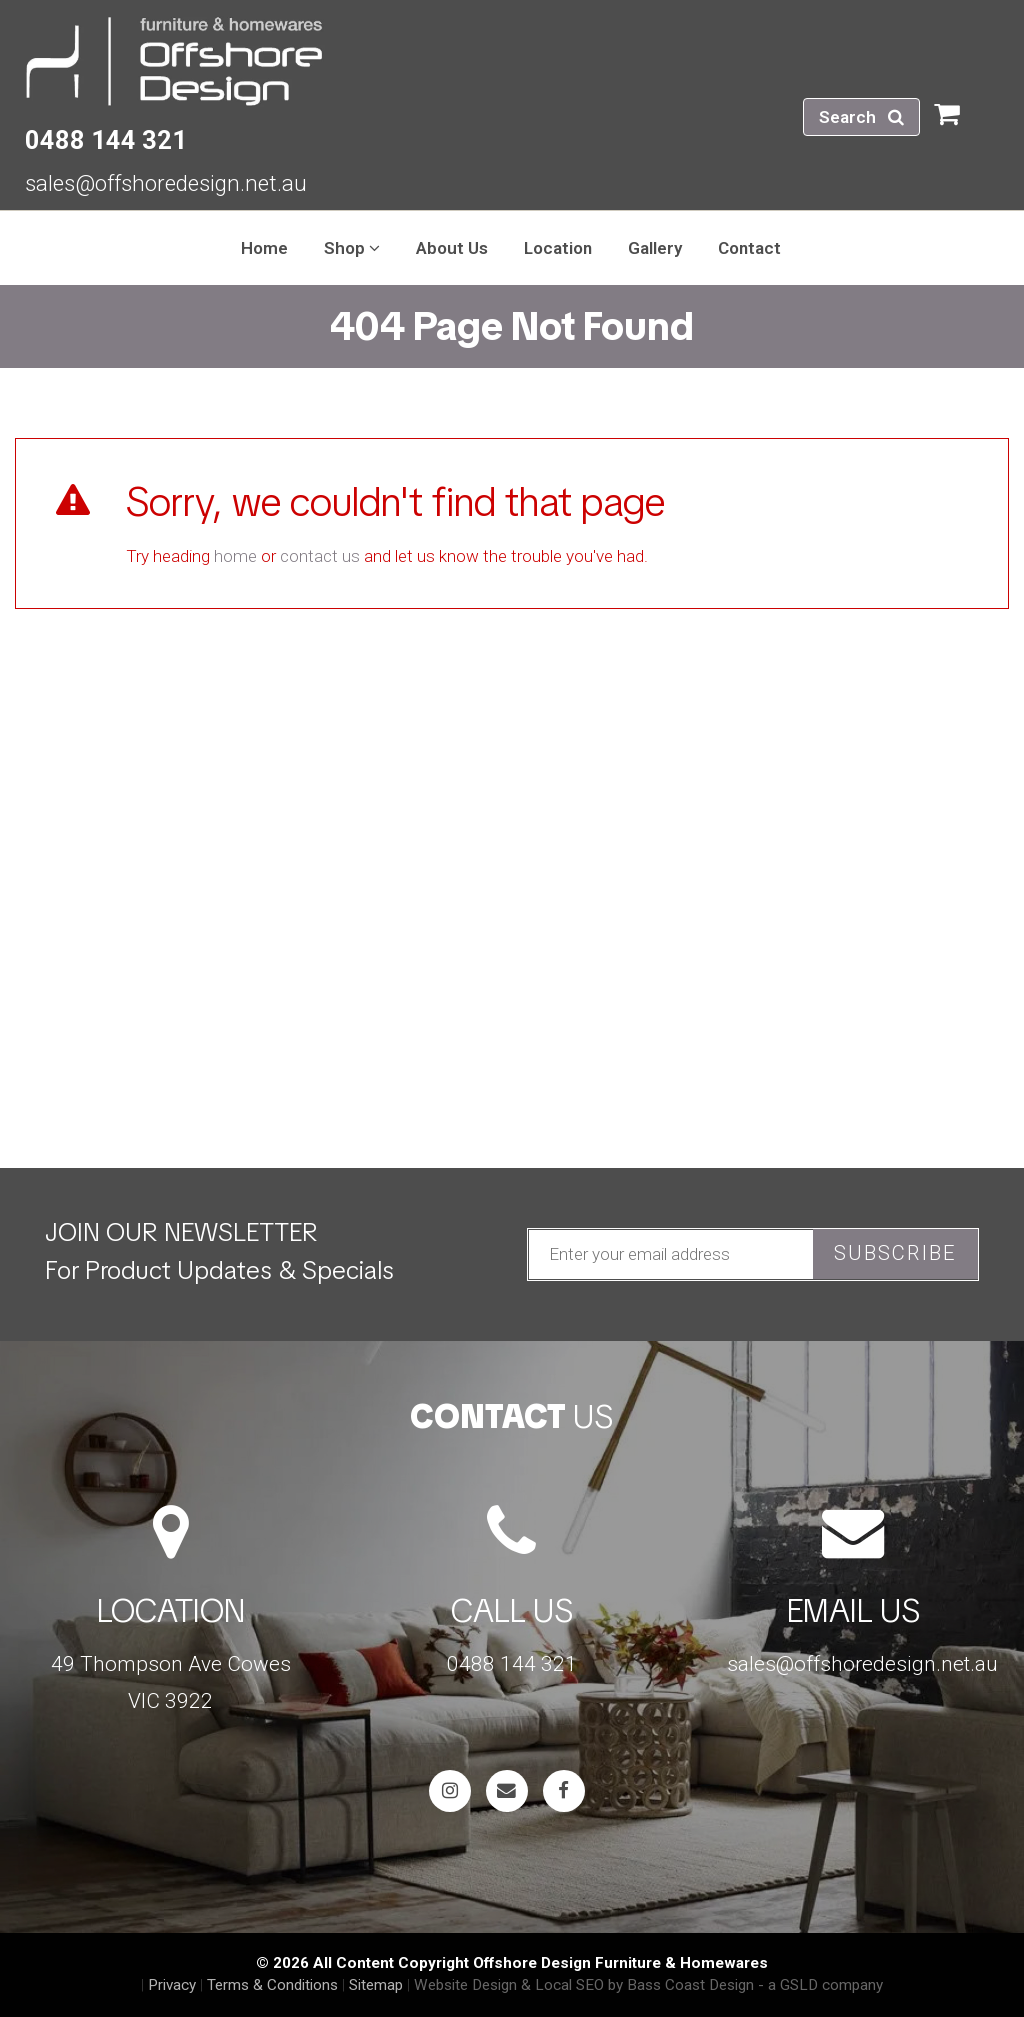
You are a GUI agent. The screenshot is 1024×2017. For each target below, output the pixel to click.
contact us (320, 556)
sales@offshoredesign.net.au (166, 183)
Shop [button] (352, 248)
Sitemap (376, 1985)
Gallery (655, 248)
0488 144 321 (106, 140)
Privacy (172, 1985)
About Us (452, 248)
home (235, 556)
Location (558, 248)
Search (861, 117)
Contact (749, 248)
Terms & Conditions (272, 1985)
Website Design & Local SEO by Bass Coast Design (584, 1985)
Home (264, 248)
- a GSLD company (820, 1985)
